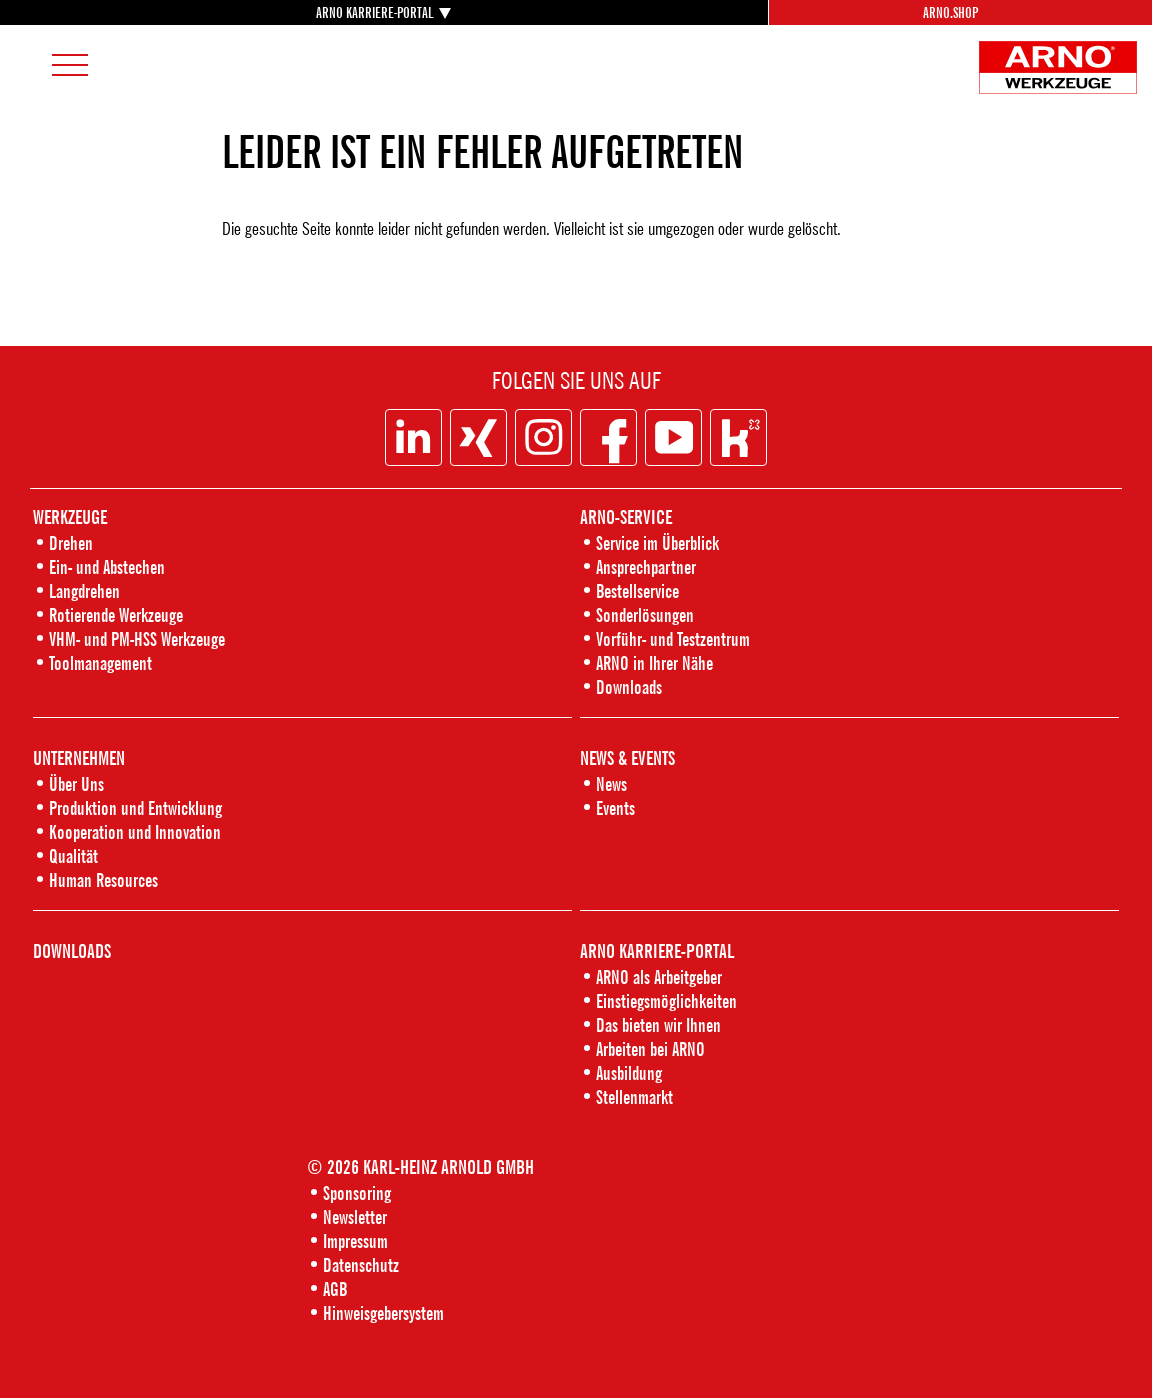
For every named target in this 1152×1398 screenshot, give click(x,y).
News (611, 783)
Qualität (73, 855)
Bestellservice (637, 590)
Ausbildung (629, 1072)
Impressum (355, 1240)
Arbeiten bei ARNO (650, 1048)
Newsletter (355, 1216)
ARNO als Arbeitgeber (659, 976)
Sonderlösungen (645, 614)
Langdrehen (84, 590)
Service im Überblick (657, 542)
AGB (335, 1288)
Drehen (71, 542)
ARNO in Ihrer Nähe (654, 662)
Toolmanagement (100, 662)
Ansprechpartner (646, 566)
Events (615, 807)
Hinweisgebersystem (383, 1312)
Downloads (629, 686)
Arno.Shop (950, 12)
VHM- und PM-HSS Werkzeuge (137, 638)
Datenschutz (361, 1264)
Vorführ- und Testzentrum (673, 638)
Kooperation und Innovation (135, 831)
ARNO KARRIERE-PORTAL (374, 12)
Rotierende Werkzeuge (116, 614)
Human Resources (103, 879)
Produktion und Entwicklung (135, 807)
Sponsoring (357, 1192)
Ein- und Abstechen (107, 566)
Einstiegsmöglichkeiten (666, 1000)
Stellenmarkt (634, 1096)
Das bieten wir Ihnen (658, 1024)
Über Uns (76, 783)
